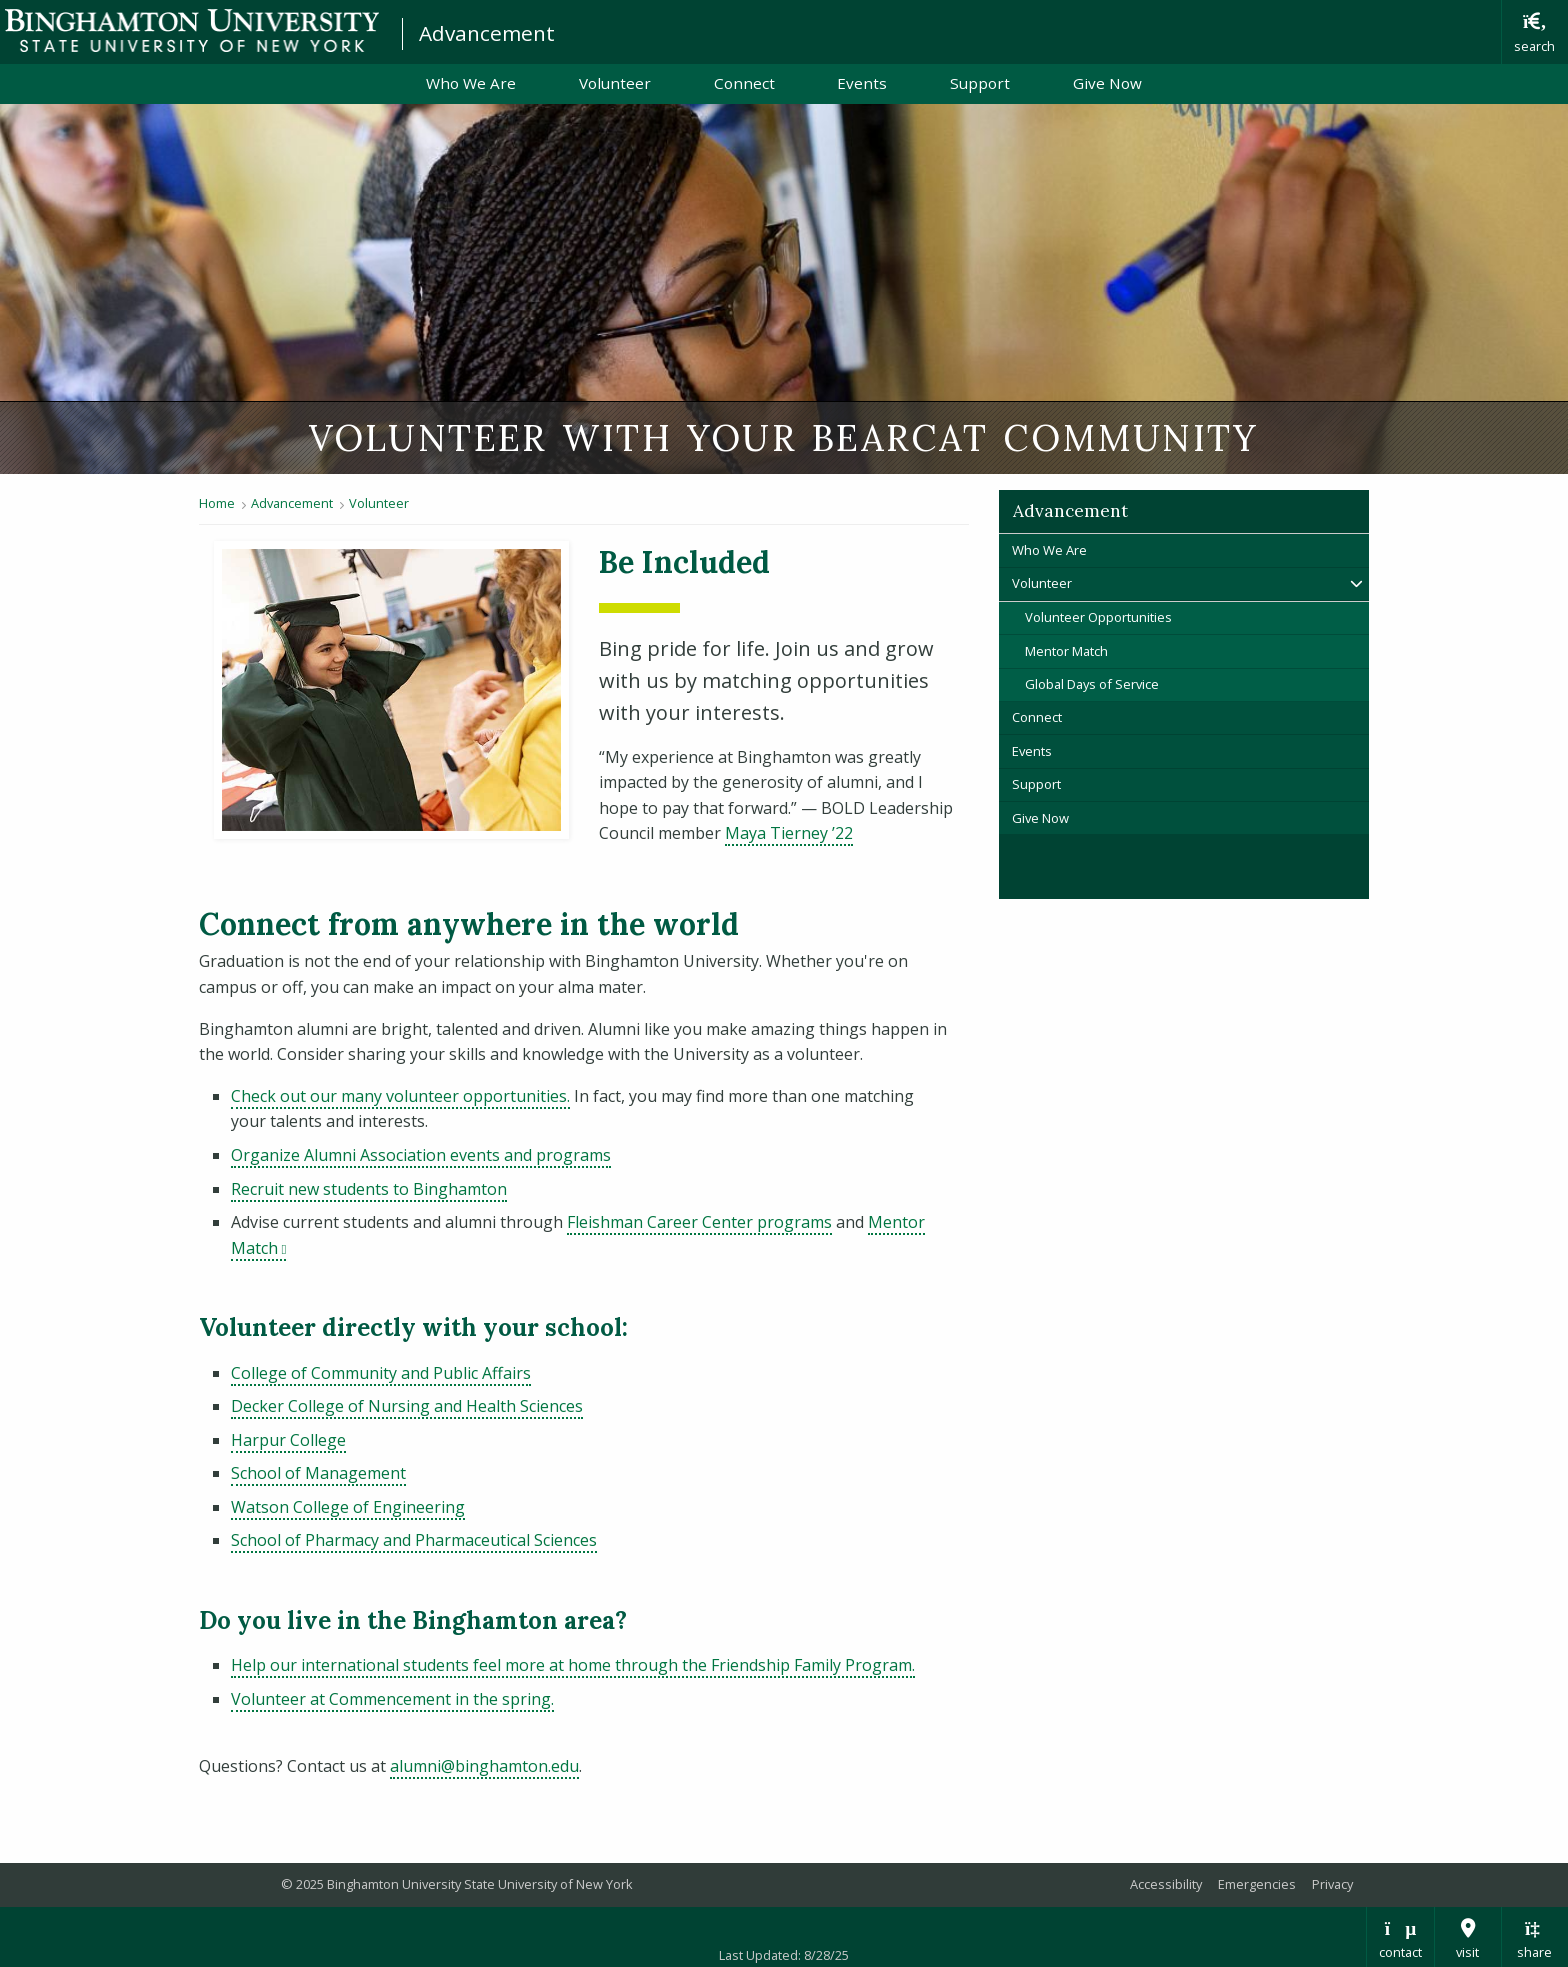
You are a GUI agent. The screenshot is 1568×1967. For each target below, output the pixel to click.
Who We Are (471, 83)
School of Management (318, 1473)
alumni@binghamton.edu (484, 1766)
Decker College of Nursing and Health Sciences (407, 1406)
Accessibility (1166, 1884)
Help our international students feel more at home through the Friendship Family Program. (573, 1665)
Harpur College (288, 1440)
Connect (744, 83)
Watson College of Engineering (348, 1507)
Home (217, 503)
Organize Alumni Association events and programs (421, 1155)
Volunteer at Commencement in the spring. (392, 1699)
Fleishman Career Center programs (699, 1222)
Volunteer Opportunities (1098, 617)
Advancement (487, 33)
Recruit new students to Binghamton (369, 1189)
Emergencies (1257, 1884)
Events (862, 83)
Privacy (1332, 1884)
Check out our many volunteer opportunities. (400, 1096)
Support (980, 83)
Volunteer (615, 83)
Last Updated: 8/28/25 (784, 1955)
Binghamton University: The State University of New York (192, 30)
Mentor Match (1066, 651)
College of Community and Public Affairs (381, 1373)
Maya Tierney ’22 (789, 833)
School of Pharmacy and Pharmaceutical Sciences (414, 1540)
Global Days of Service (1092, 684)
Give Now (1107, 83)
